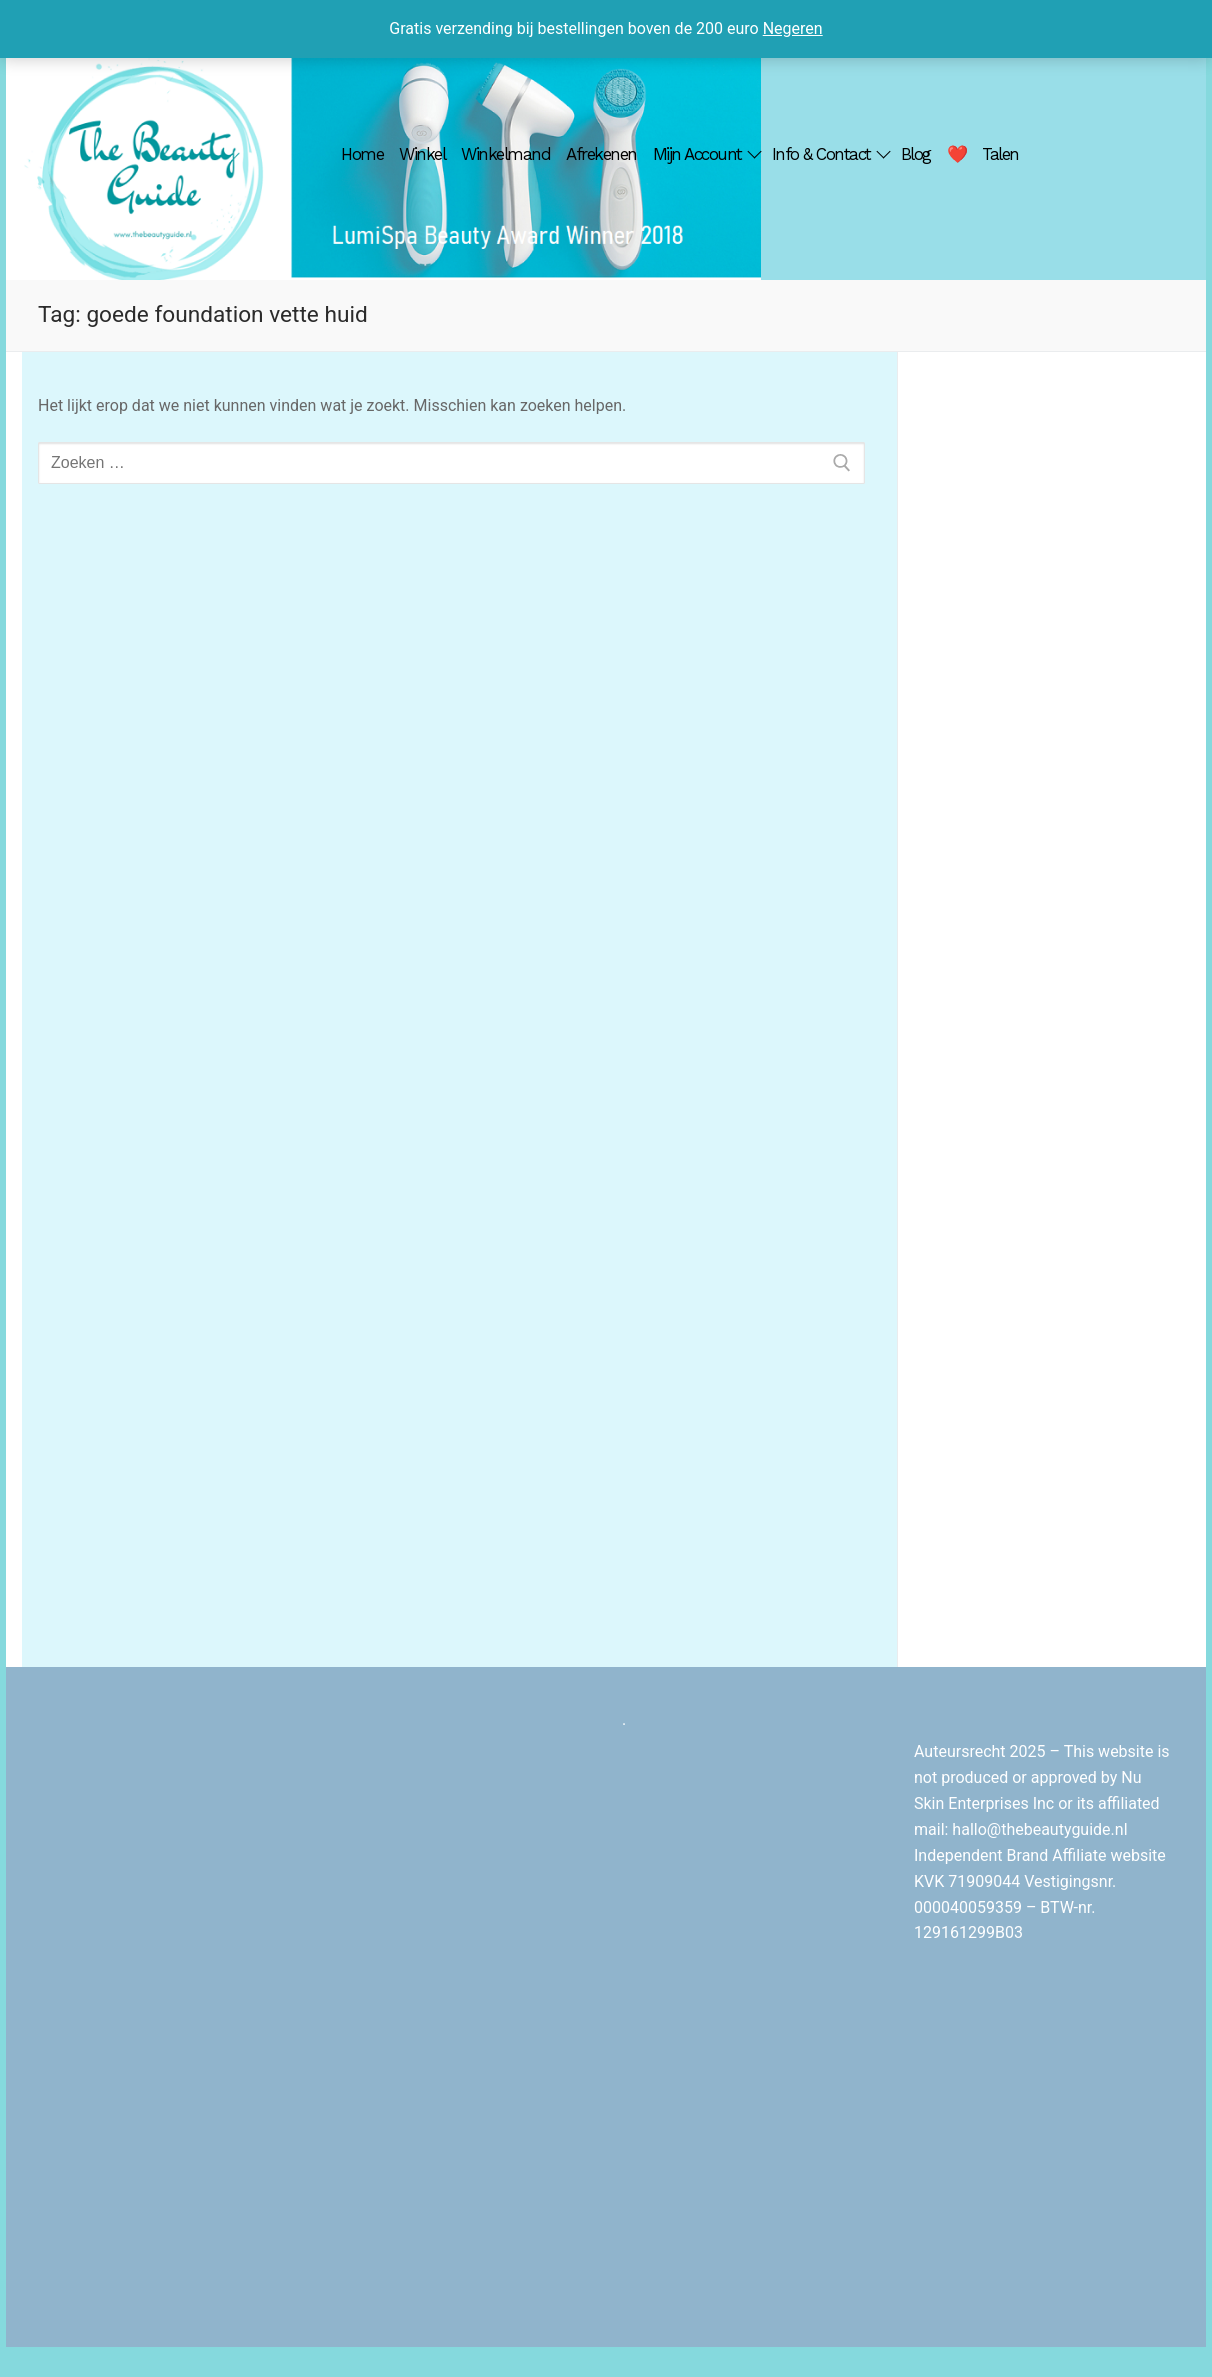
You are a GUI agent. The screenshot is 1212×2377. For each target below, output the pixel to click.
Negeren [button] (793, 28)
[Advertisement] (1052, 693)
